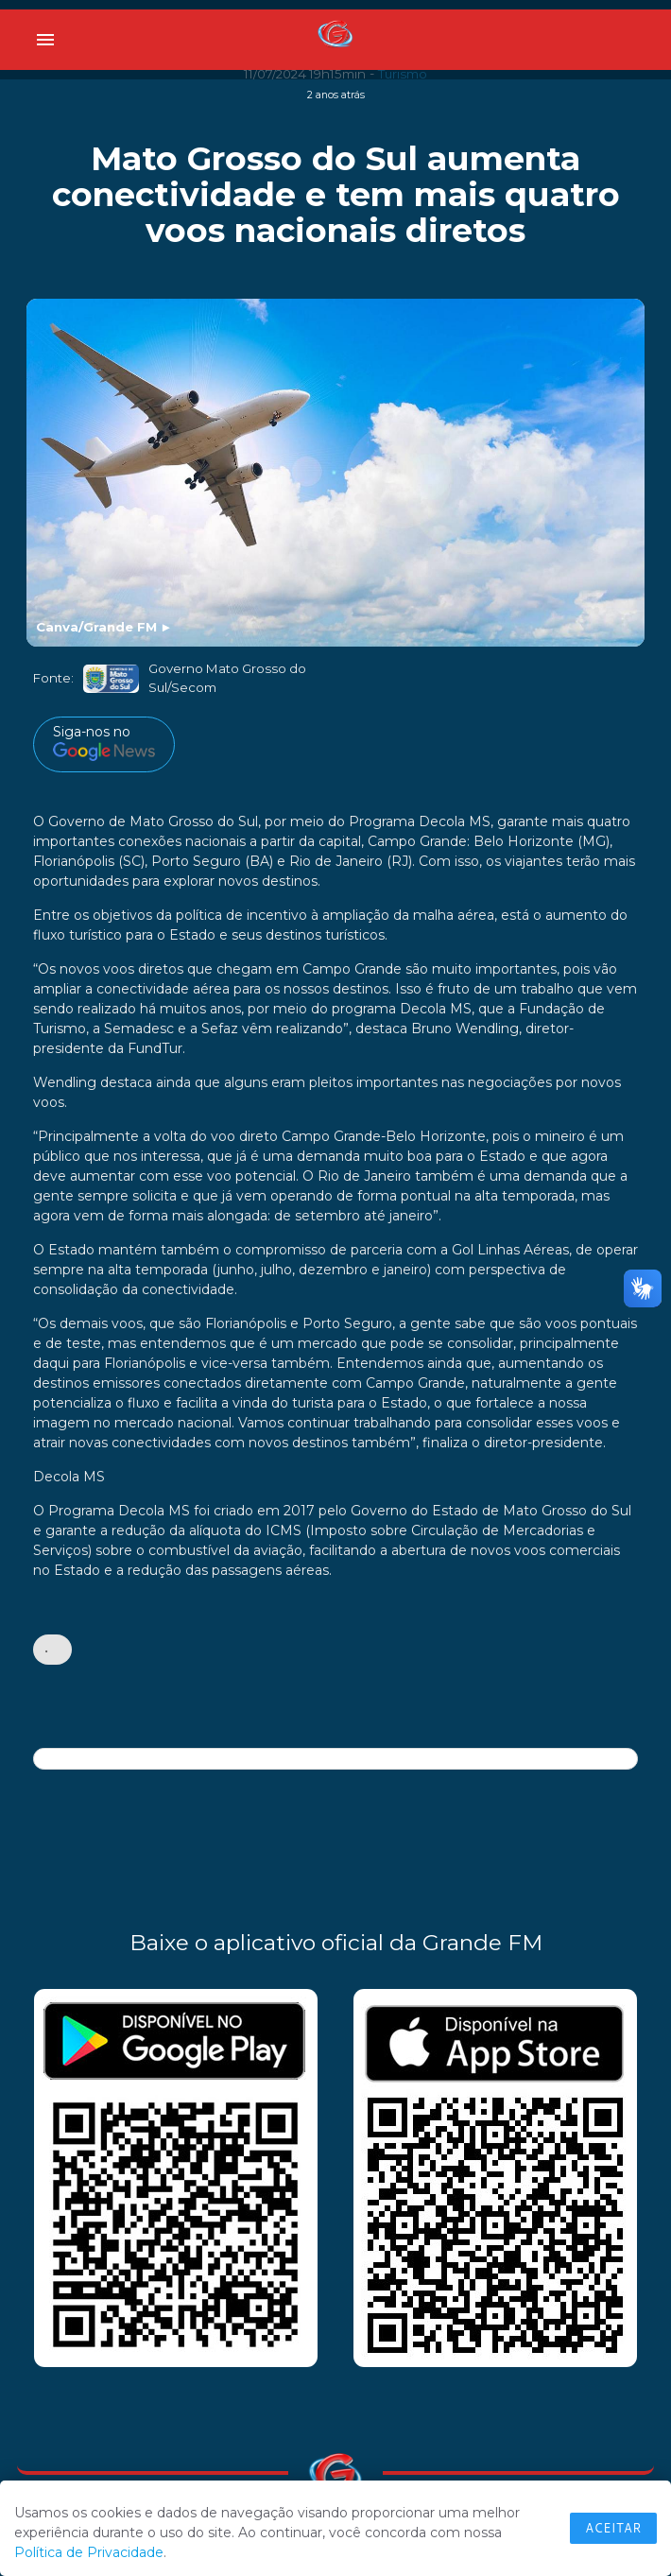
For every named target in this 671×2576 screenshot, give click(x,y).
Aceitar (613, 2527)
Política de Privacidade (88, 2552)
